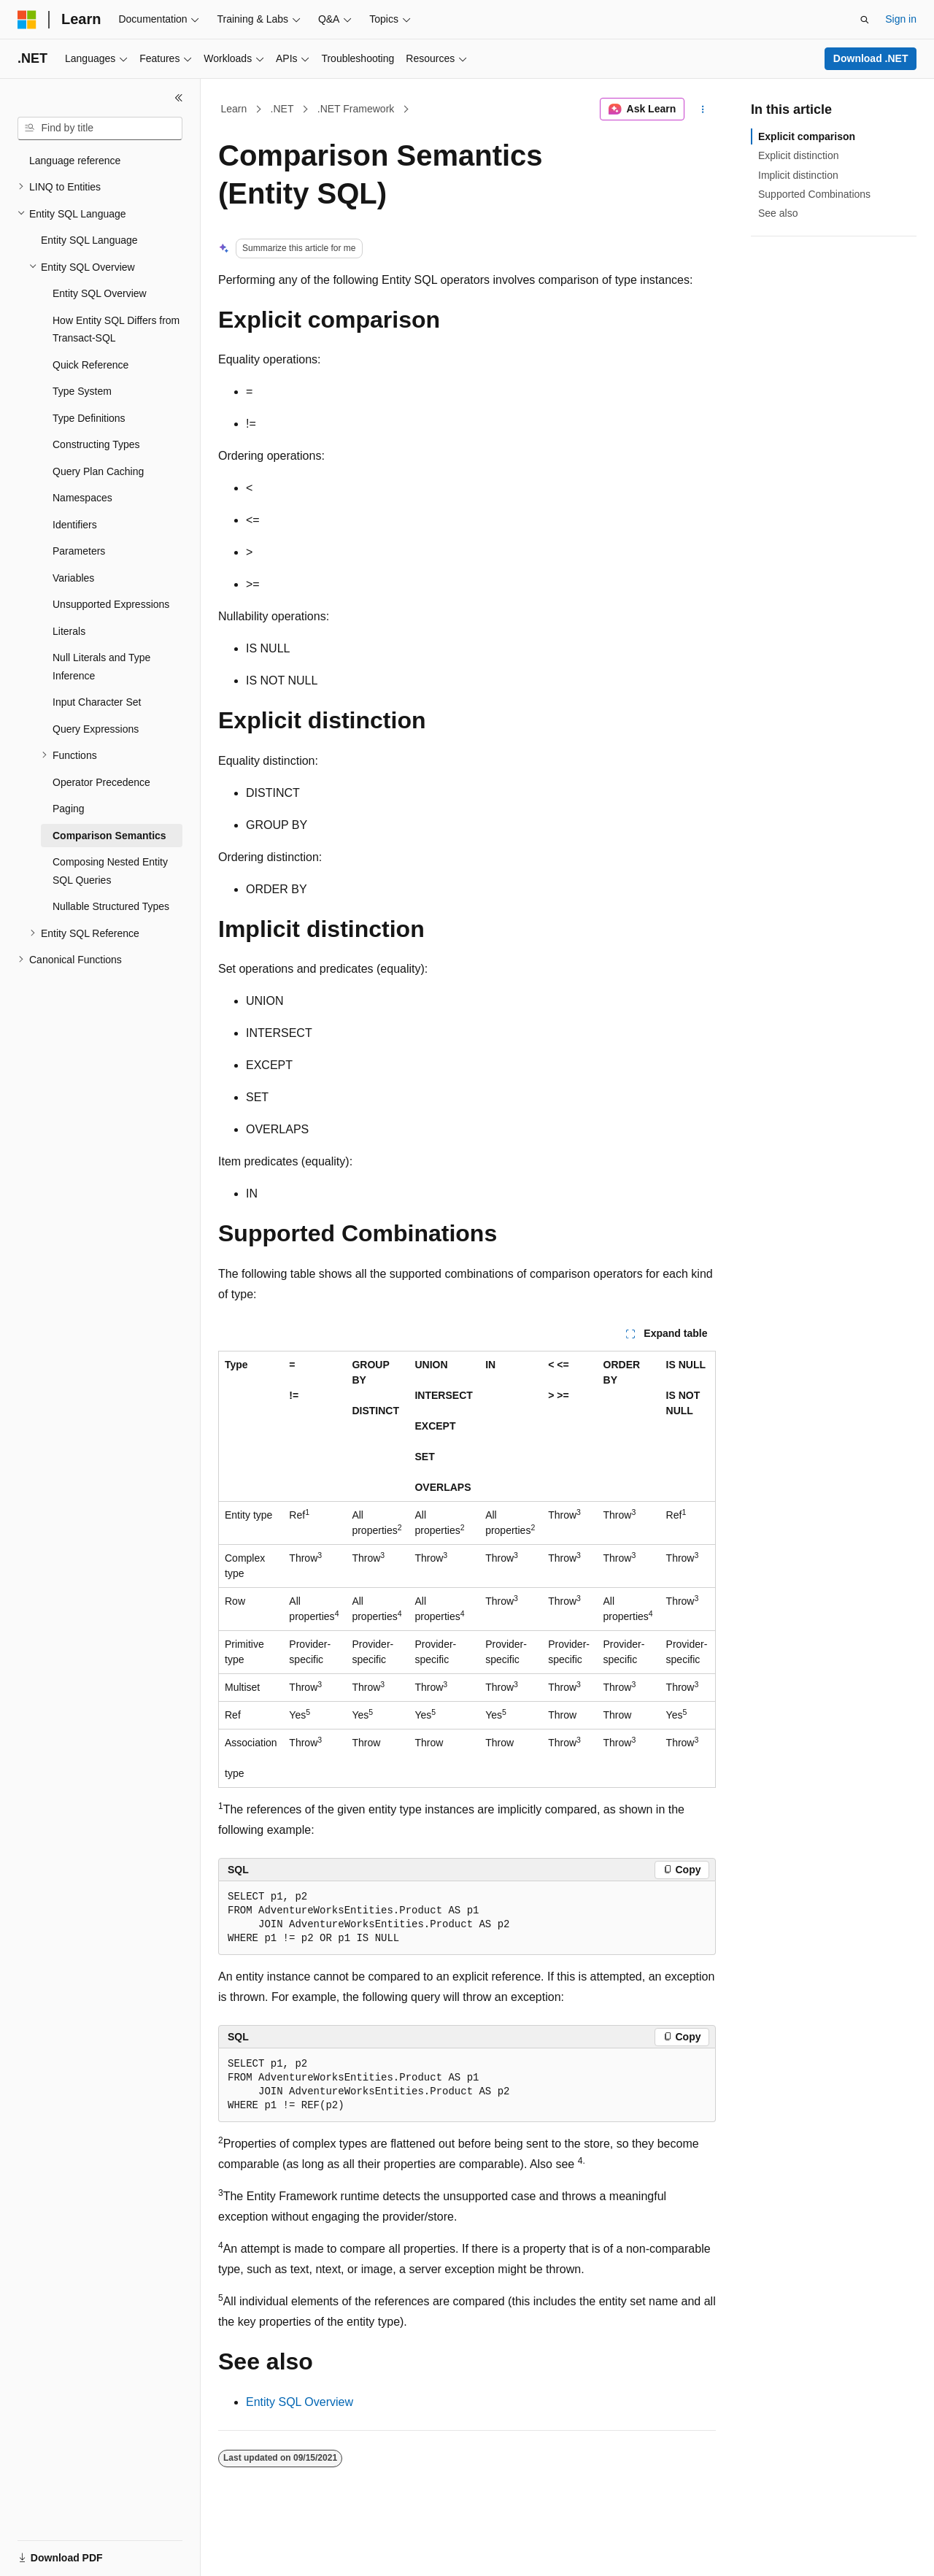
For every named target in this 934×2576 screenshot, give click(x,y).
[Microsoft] (27, 19)
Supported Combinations (814, 194)
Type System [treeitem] (82, 391)
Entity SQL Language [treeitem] (89, 240)
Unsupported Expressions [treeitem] (111, 604)
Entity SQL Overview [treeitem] (100, 293)
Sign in (900, 19)
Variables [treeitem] (73, 578)
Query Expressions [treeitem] (96, 729)
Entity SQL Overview (299, 2402)
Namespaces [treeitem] (82, 498)
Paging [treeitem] (69, 808)
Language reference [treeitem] (74, 160)
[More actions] (703, 109)
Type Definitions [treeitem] (89, 418)
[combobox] (100, 128)
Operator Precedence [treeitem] (101, 782)
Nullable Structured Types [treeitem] (111, 906)
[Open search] (864, 20)
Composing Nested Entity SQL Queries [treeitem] (110, 871)
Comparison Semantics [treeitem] (109, 835)
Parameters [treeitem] (79, 551)
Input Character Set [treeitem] (97, 702)
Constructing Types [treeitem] (96, 444)
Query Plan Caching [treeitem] (98, 471)
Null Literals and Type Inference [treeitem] (101, 667)
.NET (282, 109)
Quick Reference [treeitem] (90, 365)
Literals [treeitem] (69, 631)
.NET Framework (356, 109)
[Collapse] (178, 98)
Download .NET (870, 58)
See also (778, 213)
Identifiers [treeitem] (75, 525)
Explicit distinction (798, 155)
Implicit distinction (798, 175)
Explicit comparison (806, 136)
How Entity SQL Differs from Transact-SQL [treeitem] (116, 329)
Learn (234, 109)
